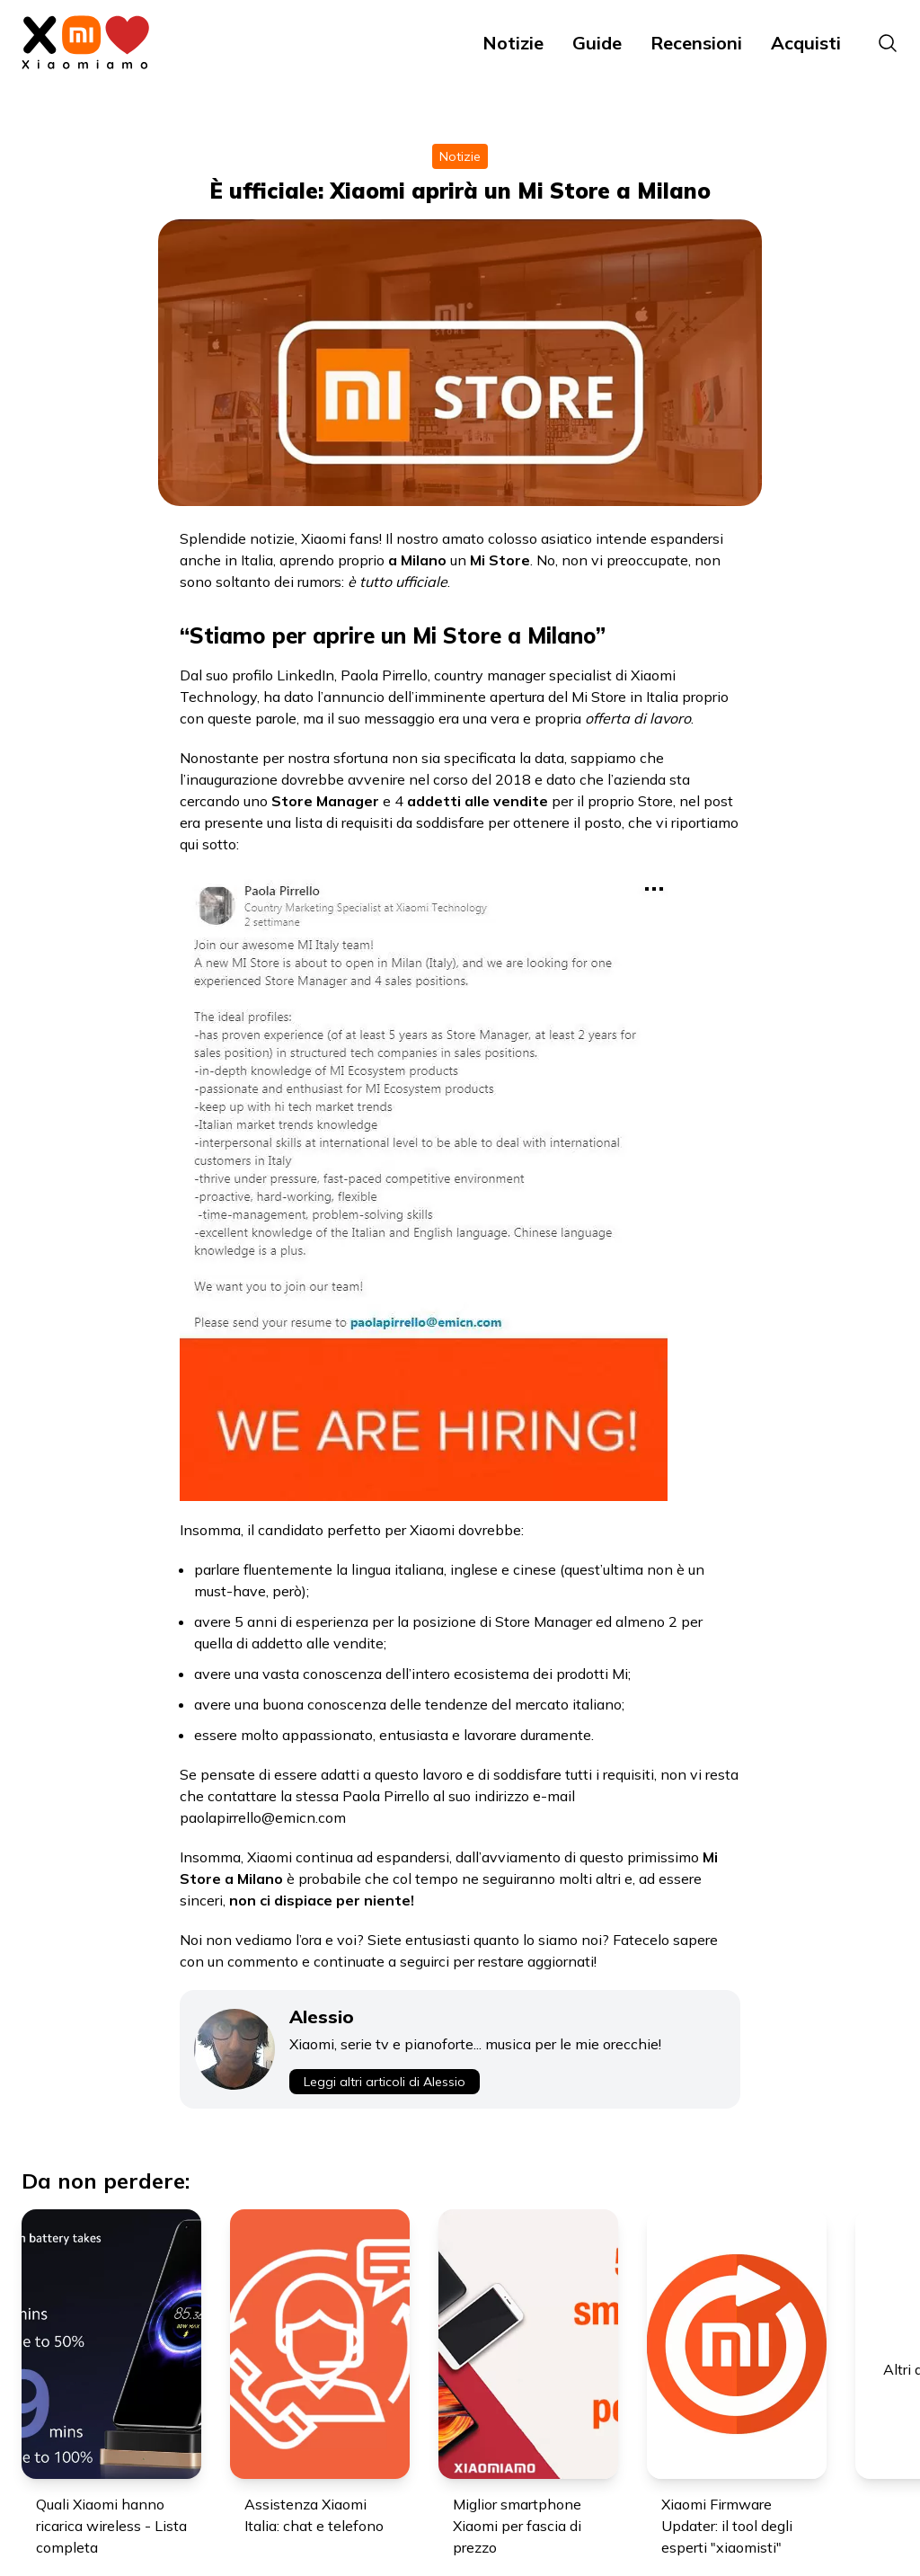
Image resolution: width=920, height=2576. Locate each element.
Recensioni (696, 42)
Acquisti (806, 42)
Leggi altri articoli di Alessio (384, 2082)
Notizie (513, 42)
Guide (597, 42)
